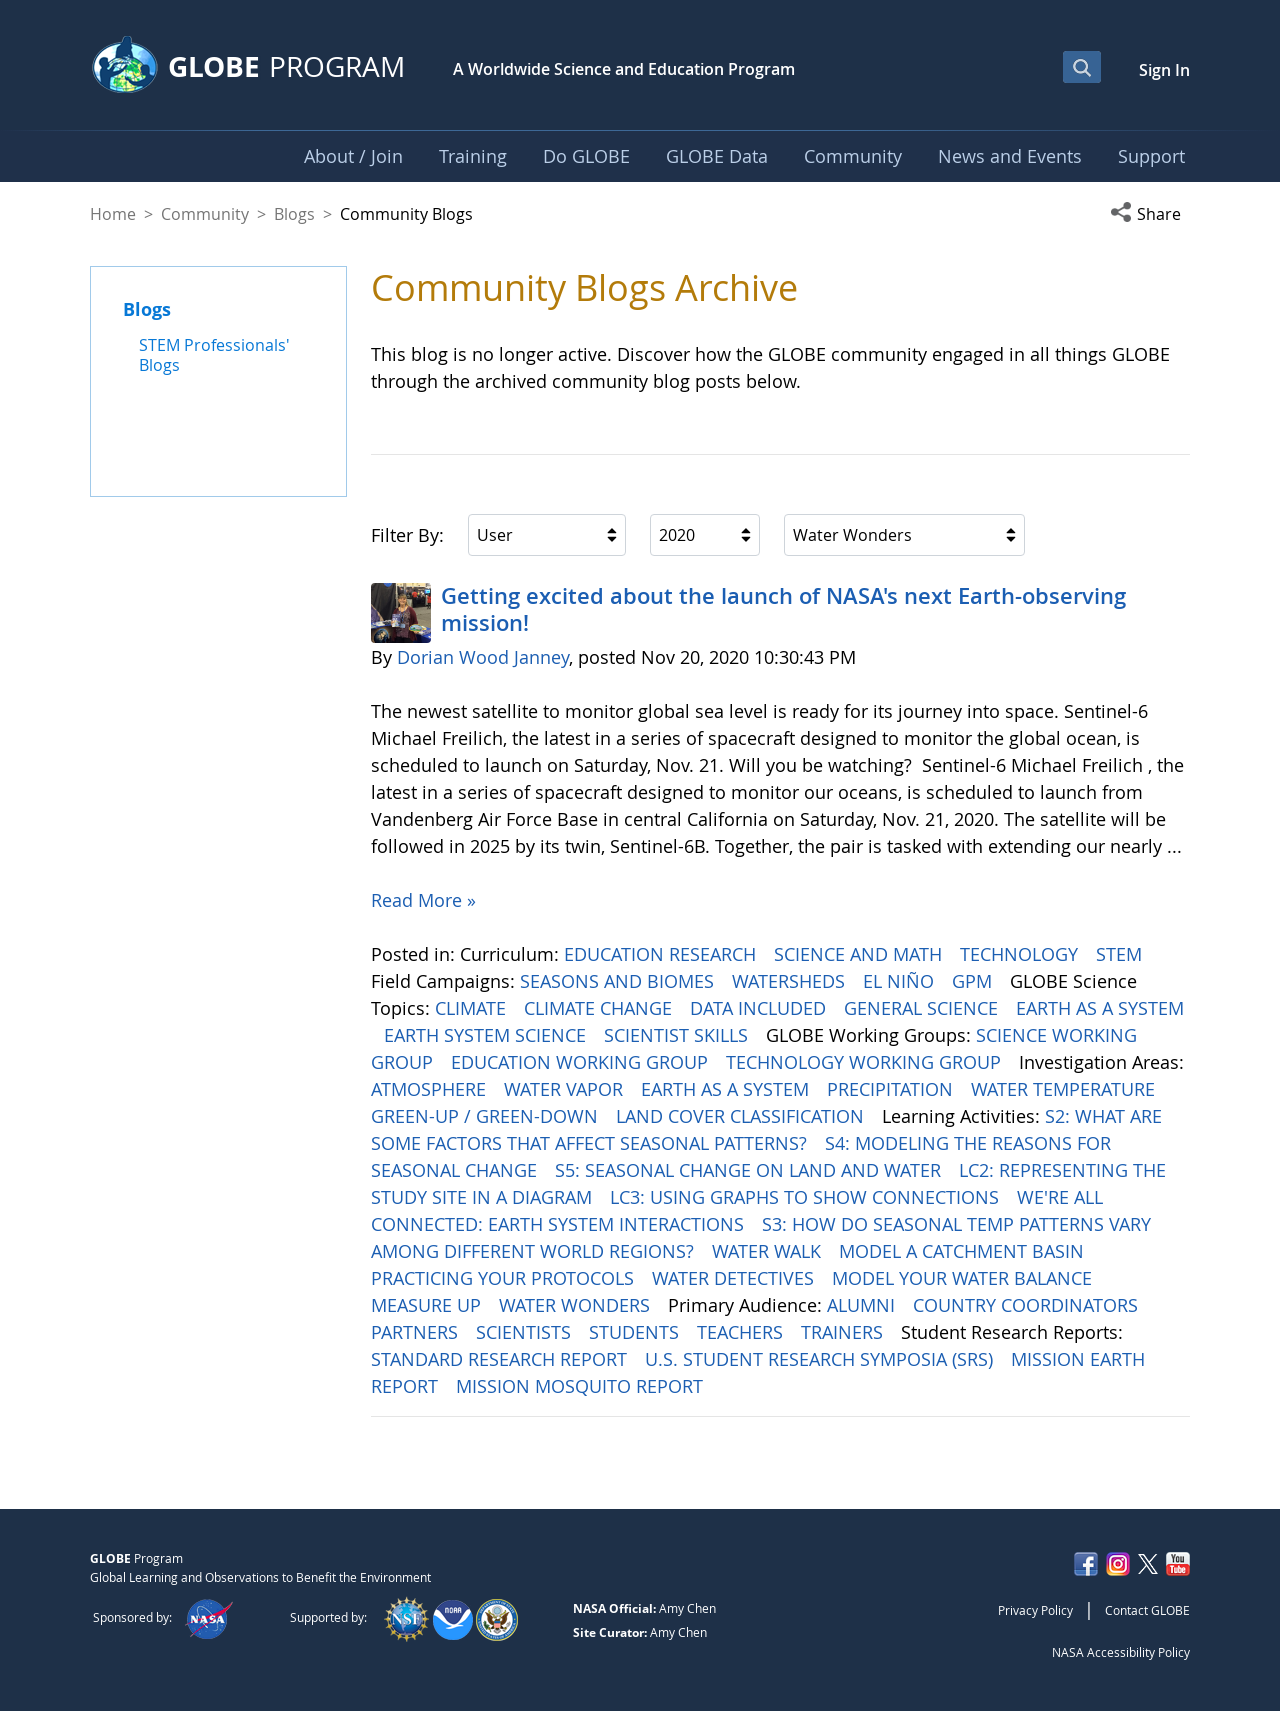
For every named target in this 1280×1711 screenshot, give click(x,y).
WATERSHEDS (791, 981)
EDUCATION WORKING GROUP (582, 1062)
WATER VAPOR (566, 1089)
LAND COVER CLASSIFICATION (742, 1116)
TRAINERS (844, 1332)
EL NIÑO (901, 981)
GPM (974, 981)
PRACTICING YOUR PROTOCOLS (505, 1278)
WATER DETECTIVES (735, 1278)
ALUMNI (863, 1305)
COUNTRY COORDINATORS (1028, 1305)
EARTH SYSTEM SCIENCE (487, 1035)
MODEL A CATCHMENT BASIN (964, 1251)
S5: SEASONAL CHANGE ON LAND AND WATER (750, 1170)
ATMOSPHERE (431, 1089)
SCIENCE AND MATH (860, 954)
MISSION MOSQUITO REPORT (582, 1386)
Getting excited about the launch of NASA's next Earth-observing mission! (783, 609)
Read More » (423, 900)
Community (205, 214)
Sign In (1164, 70)
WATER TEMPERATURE (1065, 1089)
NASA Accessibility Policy (1121, 1652)
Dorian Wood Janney (483, 657)
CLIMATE (473, 1008)
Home (113, 214)
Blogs (294, 214)
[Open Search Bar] (1082, 67)
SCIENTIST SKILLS (678, 1035)
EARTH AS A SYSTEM (1100, 1008)
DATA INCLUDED (760, 1008)
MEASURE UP (428, 1305)
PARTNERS (417, 1332)
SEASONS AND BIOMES (619, 981)
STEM (1121, 954)
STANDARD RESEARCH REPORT (501, 1359)
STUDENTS (636, 1332)
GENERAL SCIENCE (923, 1008)
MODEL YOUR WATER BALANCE (964, 1278)
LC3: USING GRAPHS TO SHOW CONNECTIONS (807, 1197)
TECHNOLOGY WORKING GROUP (866, 1062)
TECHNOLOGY (1021, 954)
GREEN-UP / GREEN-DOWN (487, 1116)
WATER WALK (769, 1251)
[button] (1150, 214)
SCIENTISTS (526, 1332)
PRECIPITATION (892, 1089)
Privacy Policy (1035, 1610)
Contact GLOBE (1147, 1610)
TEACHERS (742, 1332)
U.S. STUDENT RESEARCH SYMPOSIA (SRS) (821, 1359)
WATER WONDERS (577, 1305)
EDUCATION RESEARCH (662, 954)
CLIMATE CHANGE (600, 1008)
